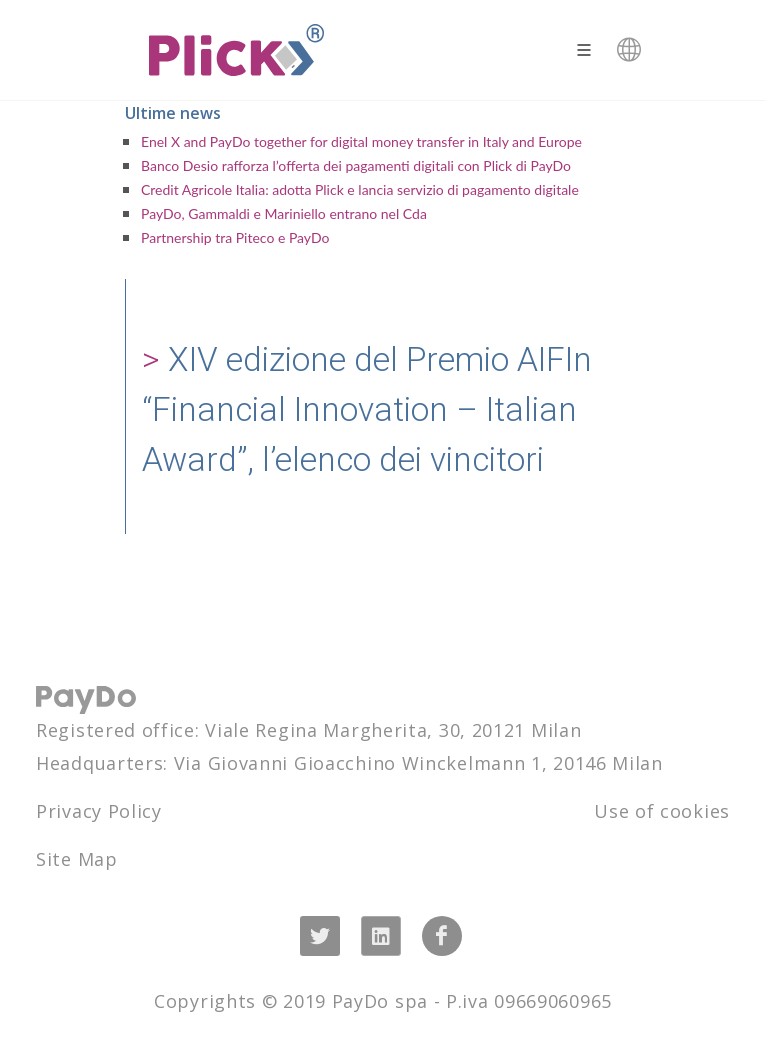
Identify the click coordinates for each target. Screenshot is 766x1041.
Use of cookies (662, 811)
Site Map (77, 859)
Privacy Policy (99, 811)
